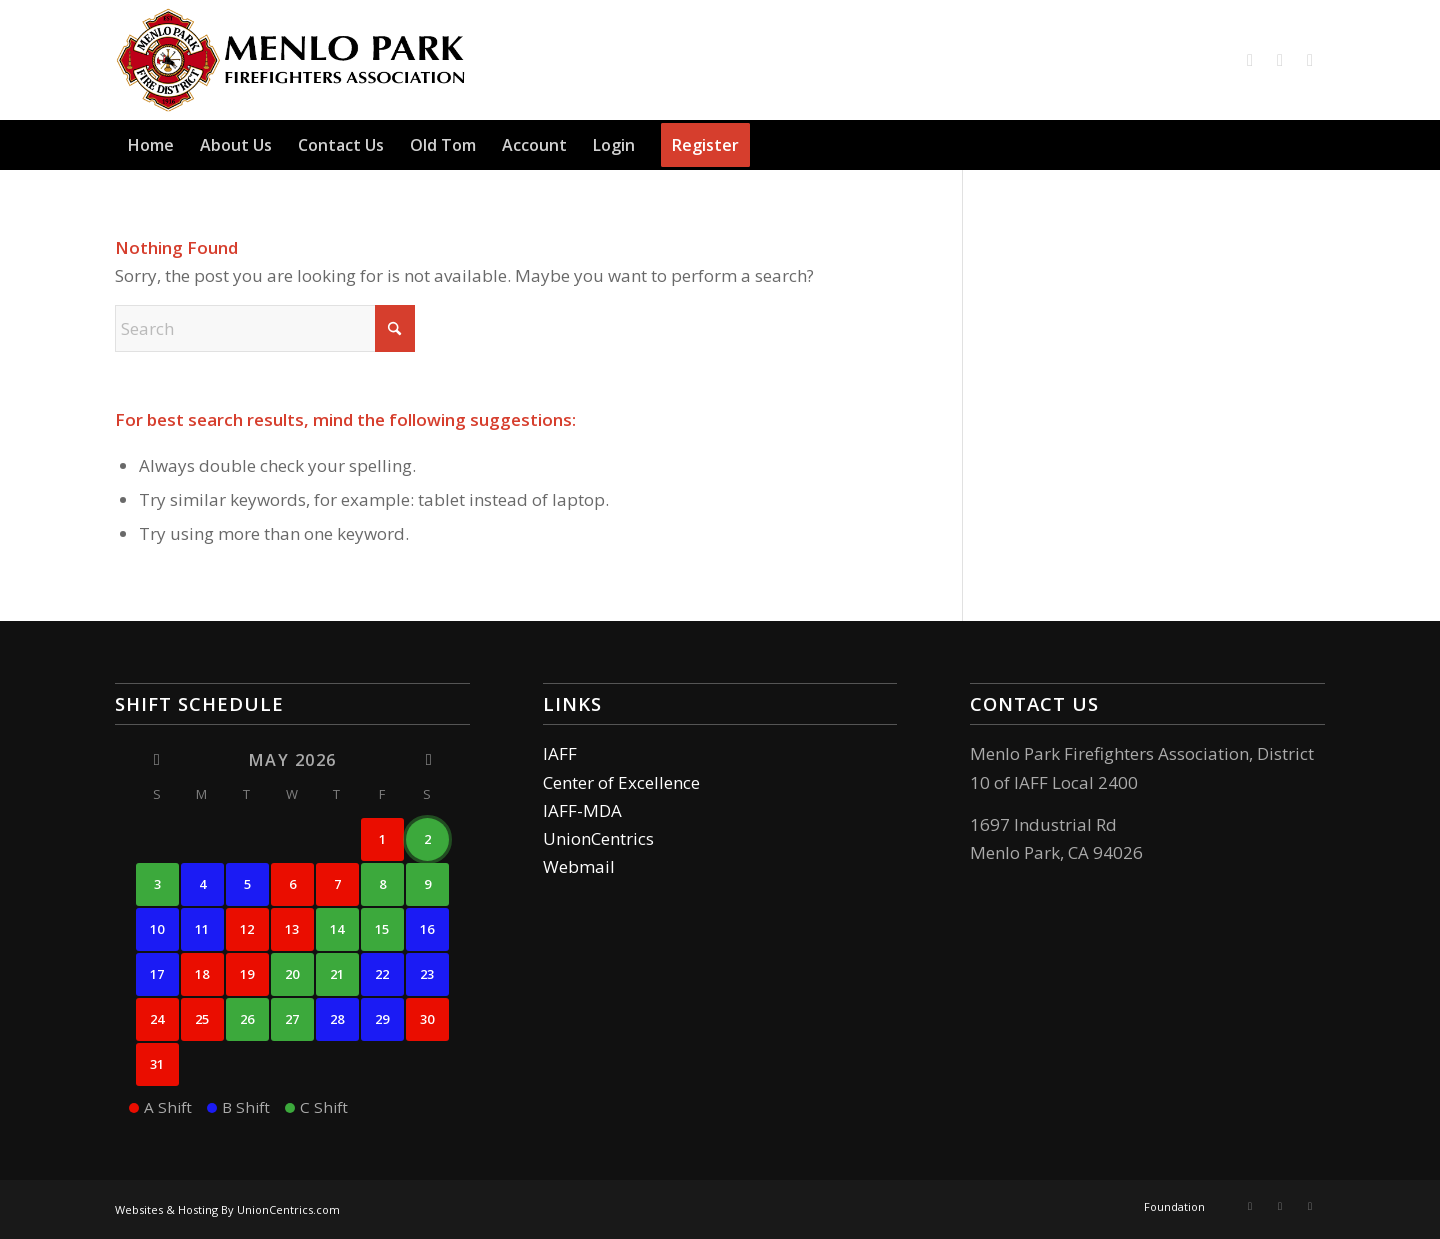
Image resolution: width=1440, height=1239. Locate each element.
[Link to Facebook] (1250, 60)
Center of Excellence (621, 782)
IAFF (560, 753)
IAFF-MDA (582, 810)
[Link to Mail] (1310, 60)
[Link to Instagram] (1280, 60)
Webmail (579, 866)
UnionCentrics (598, 838)
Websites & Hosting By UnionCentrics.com (227, 1209)
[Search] (1313, 145)
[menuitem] (151, 145)
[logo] (291, 60)
